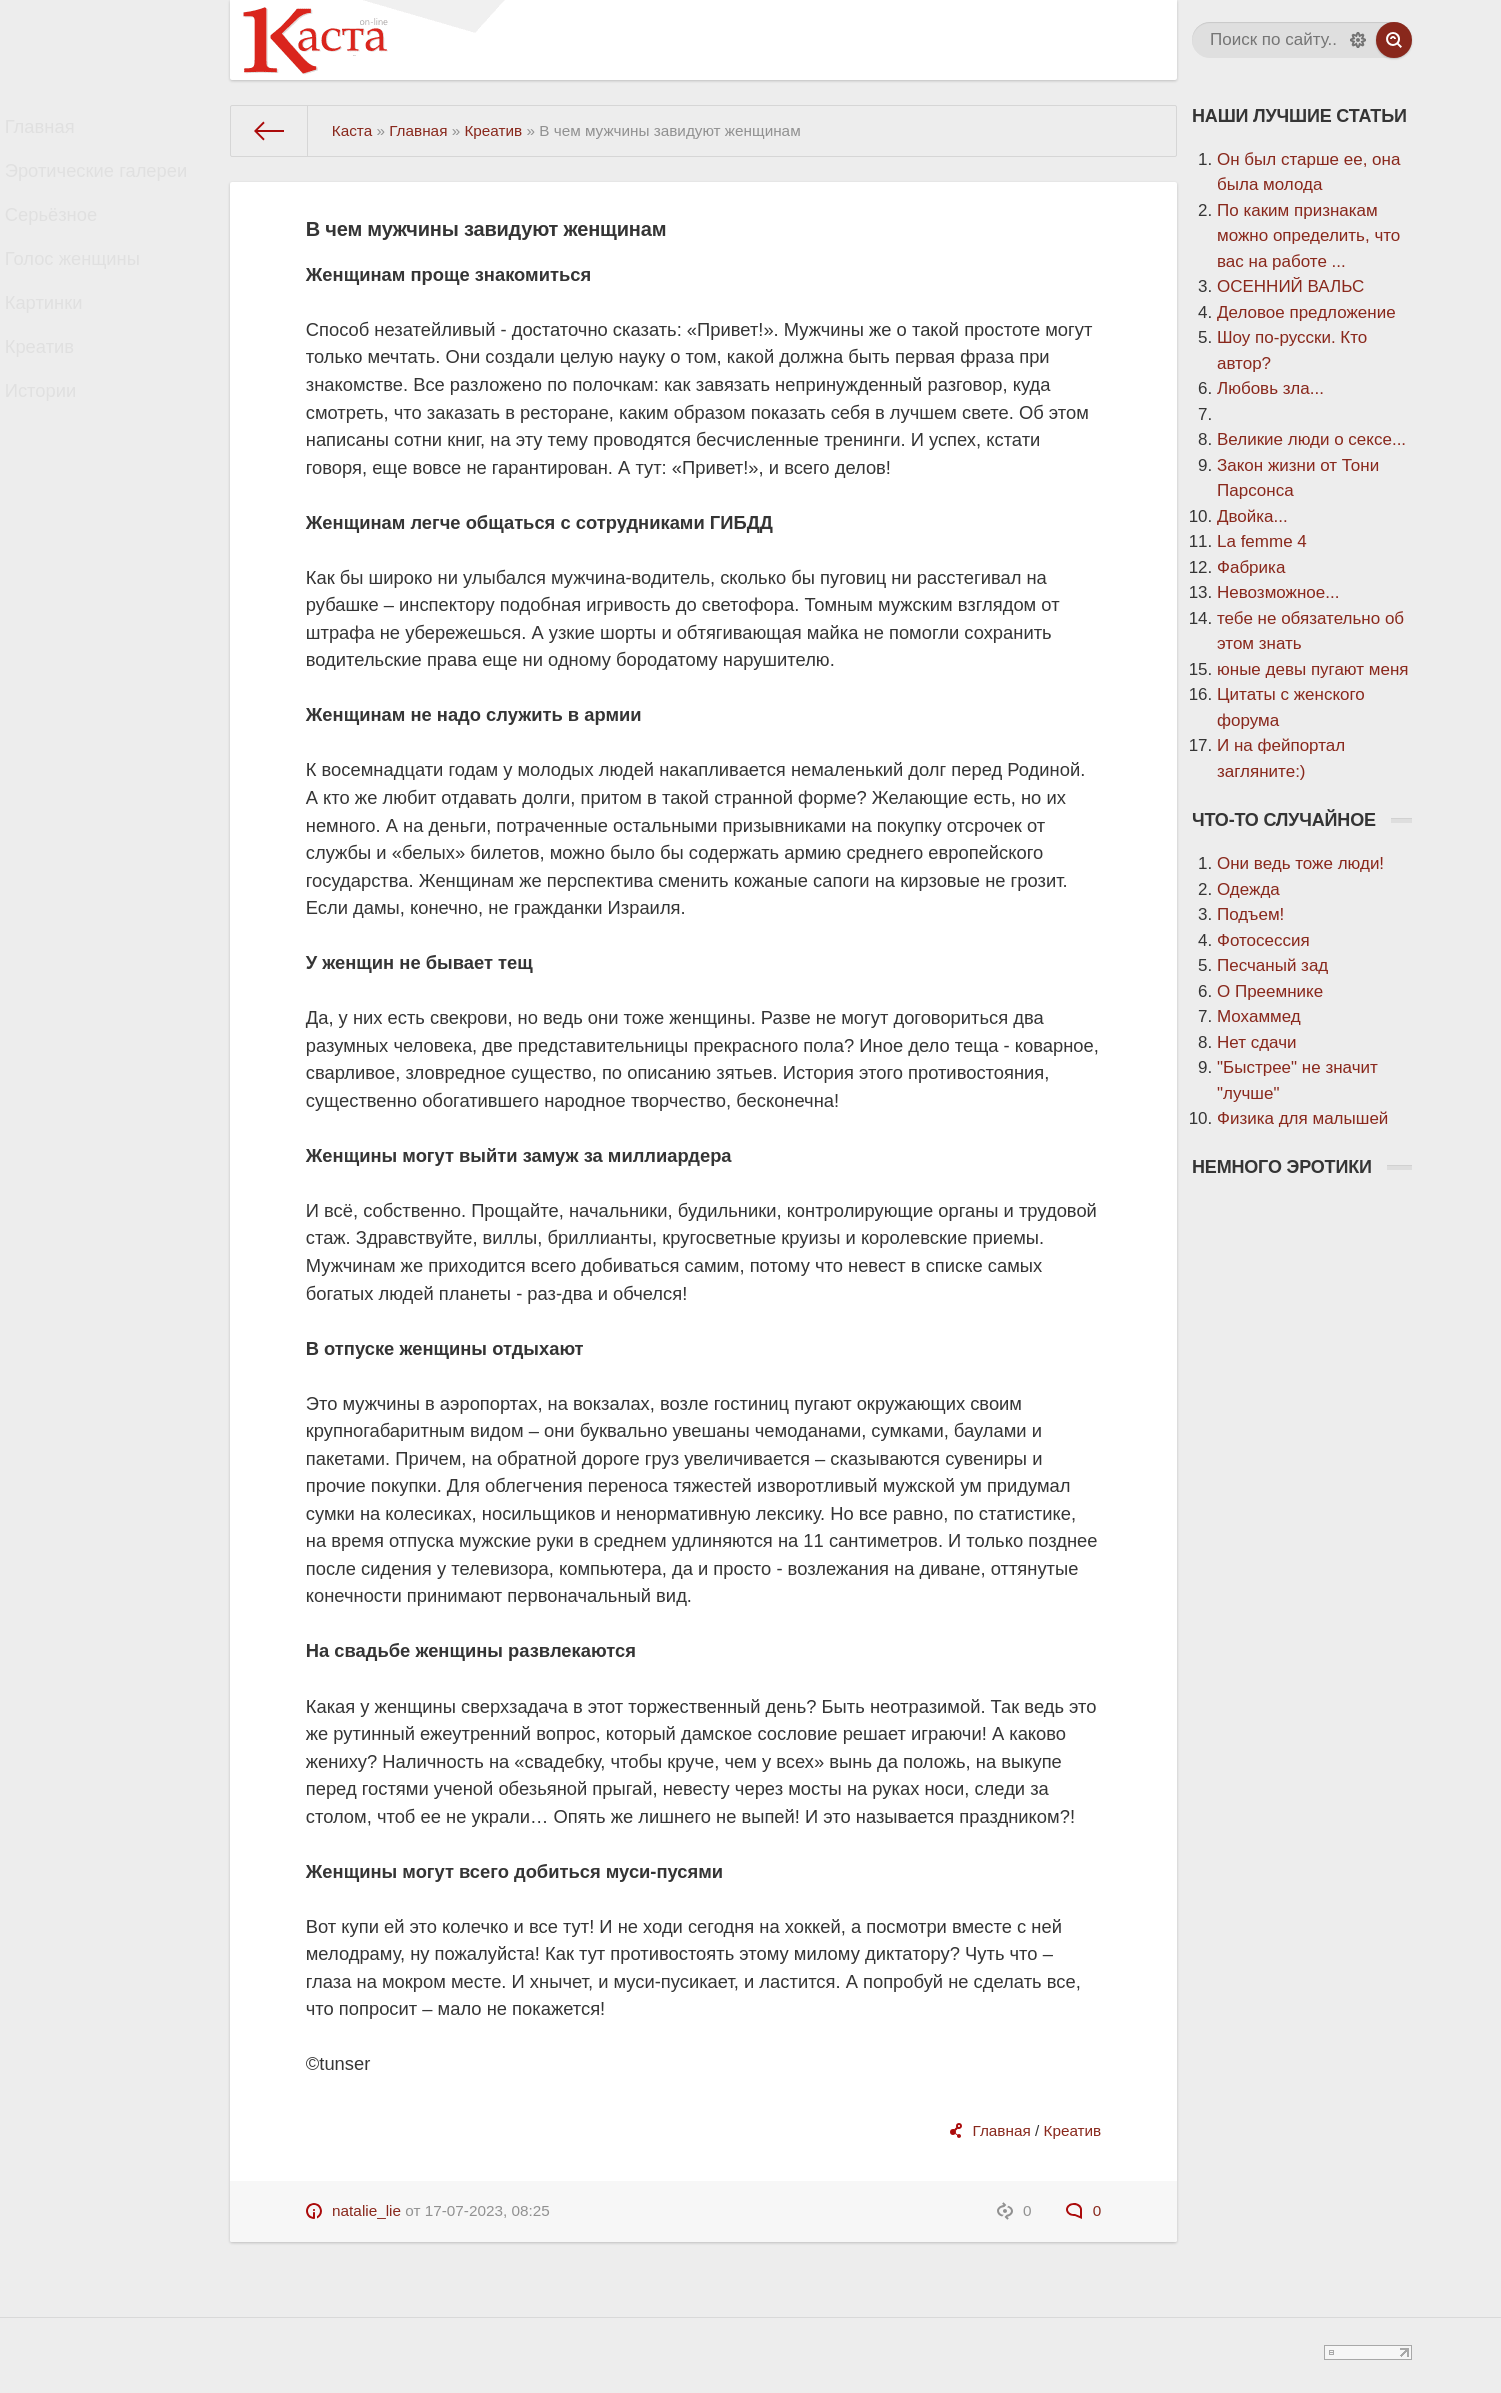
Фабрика (1251, 567)
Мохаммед (1259, 1016)
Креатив (57, 396)
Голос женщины (87, 290)
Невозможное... (1278, 592)
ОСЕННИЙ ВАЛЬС (1290, 286)
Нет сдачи (1257, 1042)
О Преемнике (1270, 991)
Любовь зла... (1270, 388)
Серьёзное (68, 237)
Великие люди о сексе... (1311, 439)
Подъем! (1250, 914)
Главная (57, 131)
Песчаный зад (1272, 965)
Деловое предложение (1306, 312)
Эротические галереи (109, 184)
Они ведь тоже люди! (1300, 863)
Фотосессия (1263, 940)
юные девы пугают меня (1313, 669)
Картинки (61, 343)
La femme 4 (1262, 541)
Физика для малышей (1302, 1118)
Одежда (1248, 889)
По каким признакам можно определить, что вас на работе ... (1308, 236)
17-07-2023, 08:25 (487, 2210)
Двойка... (1252, 516)
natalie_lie (366, 2210)
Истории (58, 449)
